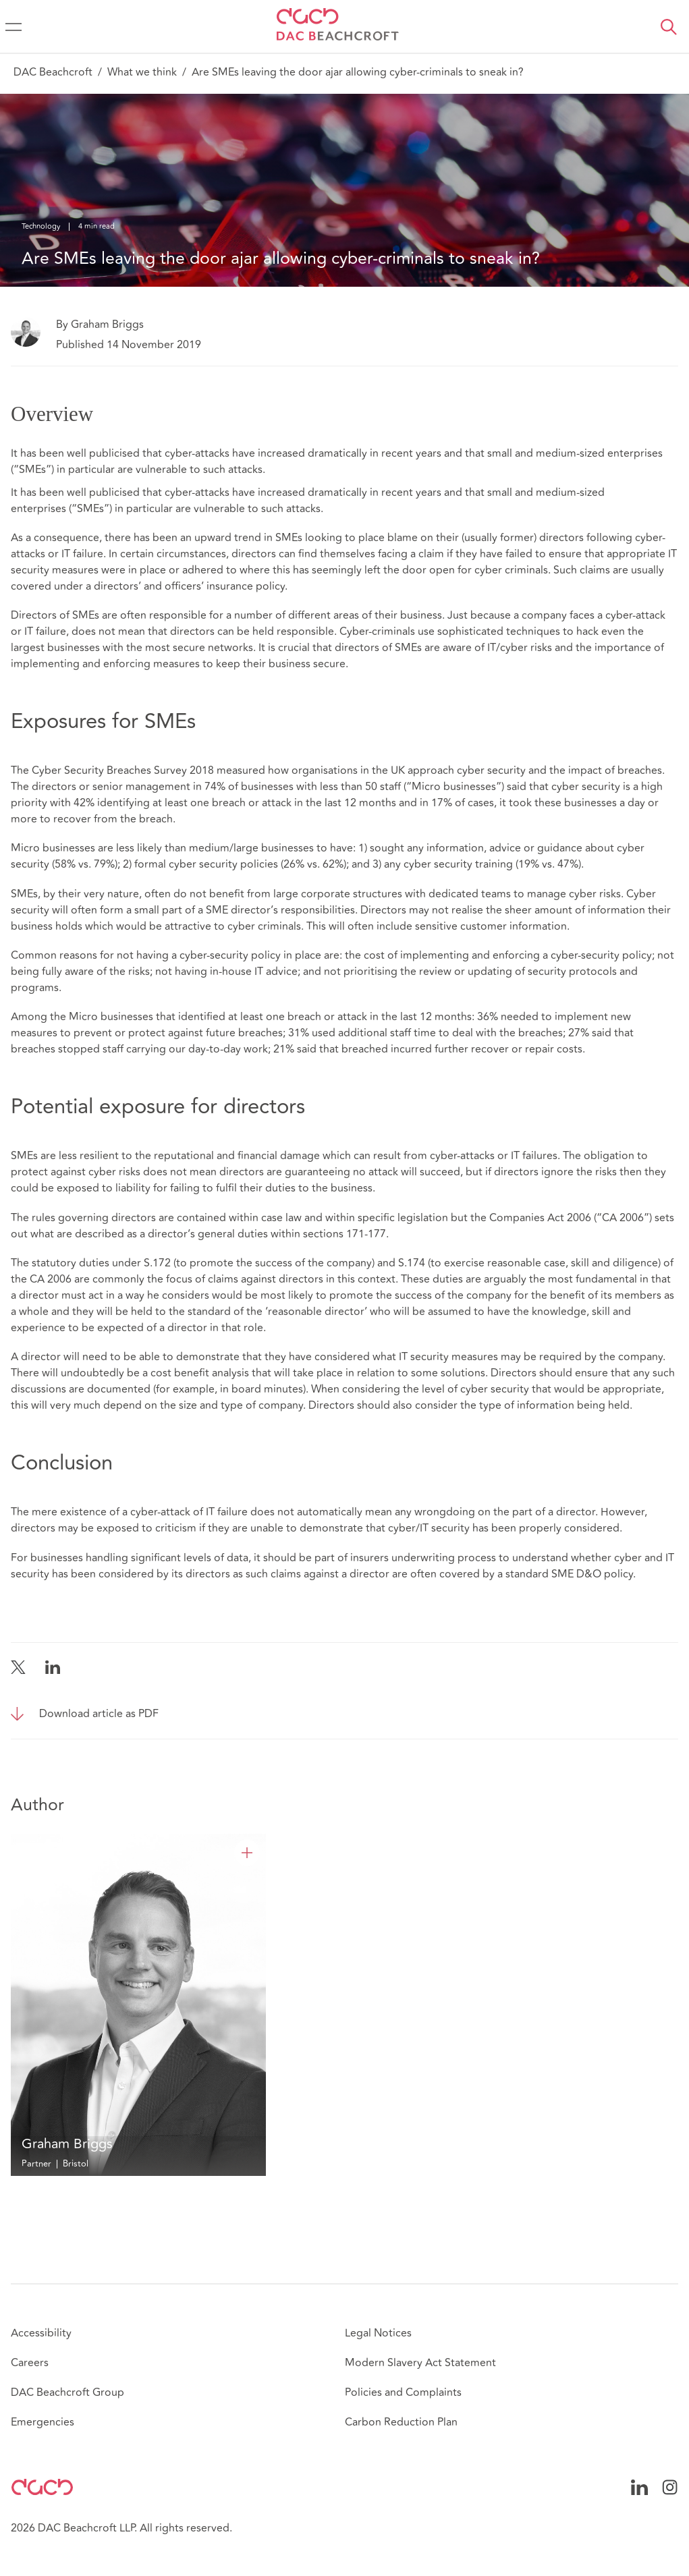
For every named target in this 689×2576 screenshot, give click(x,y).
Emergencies (42, 2422)
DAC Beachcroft (52, 72)
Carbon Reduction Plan (401, 2422)
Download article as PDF (99, 1714)
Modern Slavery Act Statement (420, 2363)
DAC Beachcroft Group (67, 2392)
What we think (142, 72)
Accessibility (41, 2333)
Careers (30, 2363)
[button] (669, 27)
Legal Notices (378, 2333)
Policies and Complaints (403, 2392)
